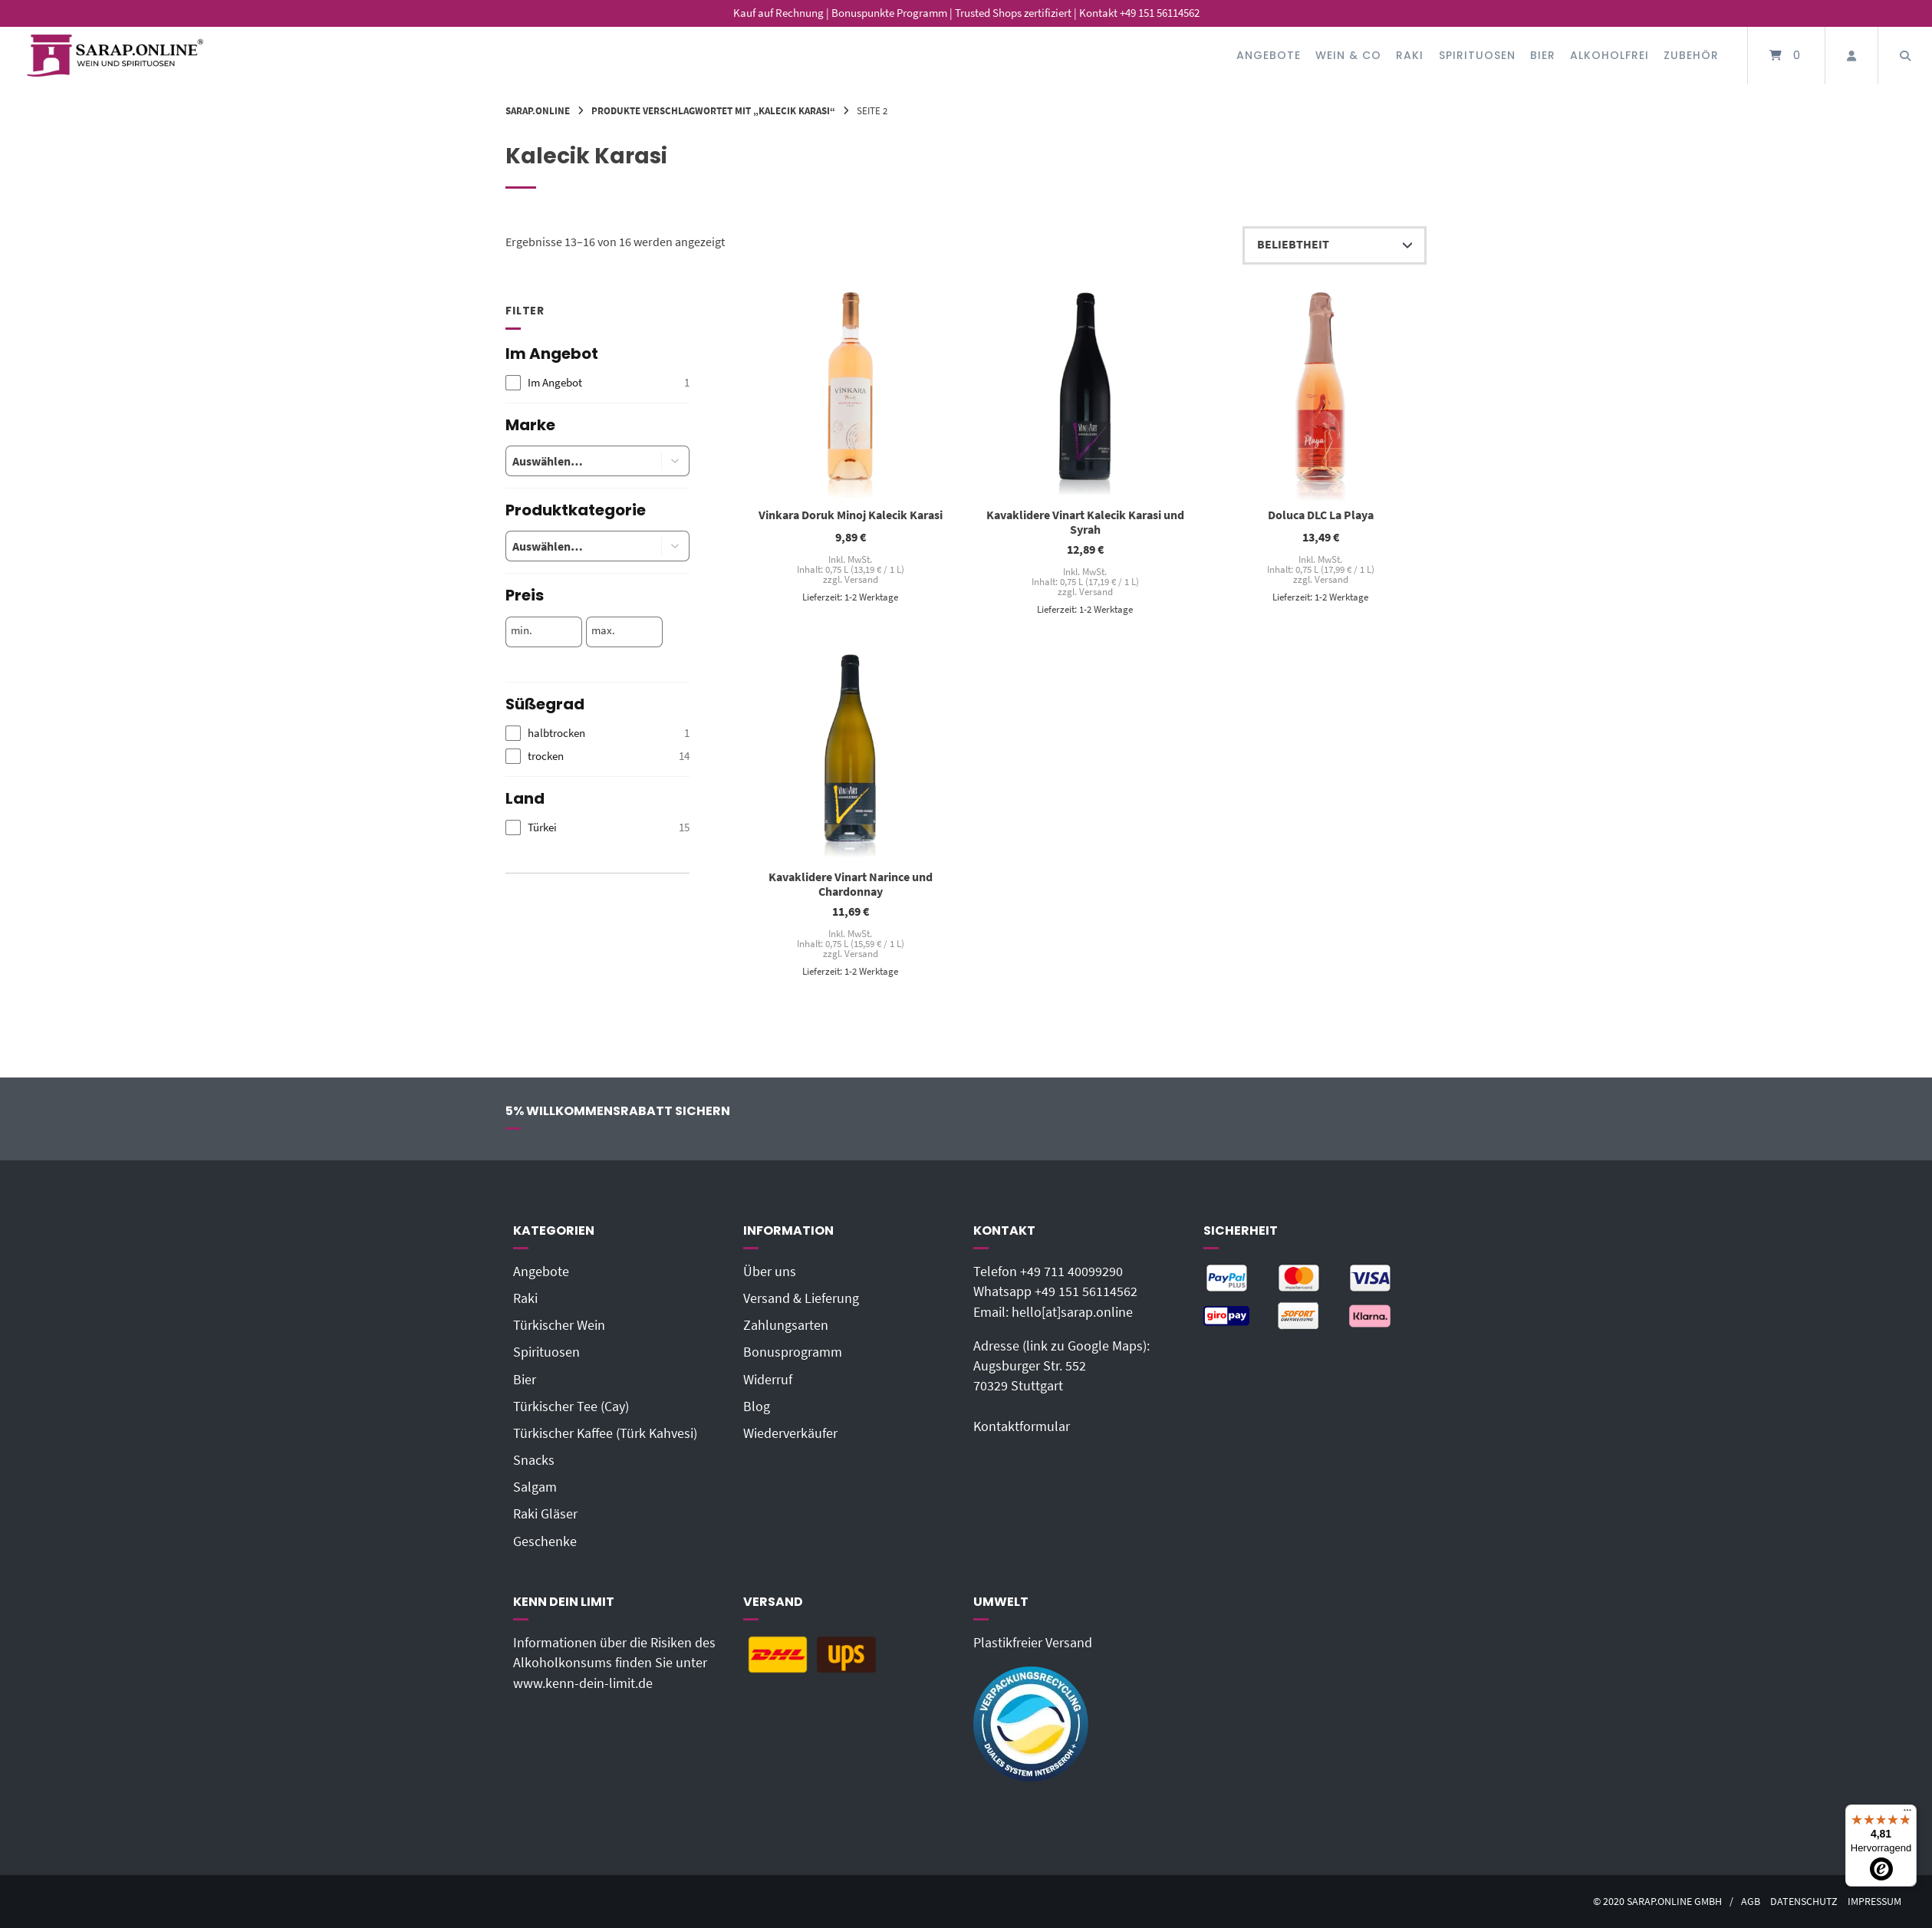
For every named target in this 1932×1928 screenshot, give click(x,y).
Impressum (1874, 1901)
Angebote (1268, 55)
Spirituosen (1477, 55)
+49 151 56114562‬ (1086, 1291)
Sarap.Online (537, 110)
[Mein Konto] (1851, 55)
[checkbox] (597, 383)
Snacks (534, 1460)
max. (603, 630)
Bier (1542, 55)
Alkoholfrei (1609, 55)
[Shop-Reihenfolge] (1334, 245)
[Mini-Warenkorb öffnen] (1786, 55)
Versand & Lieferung (801, 1298)
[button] (676, 460)
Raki (1409, 55)
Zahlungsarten (785, 1325)
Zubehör (1691, 55)
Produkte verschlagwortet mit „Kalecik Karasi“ (713, 110)
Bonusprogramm (792, 1352)
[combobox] (571, 461)
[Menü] (1907, 1814)
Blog (756, 1406)
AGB (1750, 1901)
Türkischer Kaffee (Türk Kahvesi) (605, 1433)
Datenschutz (1804, 1901)
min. (521, 630)
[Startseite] (115, 55)
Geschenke (545, 1541)
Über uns (769, 1271)
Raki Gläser (545, 1513)
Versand (860, 579)
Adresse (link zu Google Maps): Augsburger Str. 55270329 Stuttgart (1061, 1366)
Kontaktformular (1021, 1426)
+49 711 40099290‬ (1071, 1271)
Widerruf (767, 1379)
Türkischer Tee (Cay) (571, 1406)
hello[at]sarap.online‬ (1072, 1312)
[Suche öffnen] (1905, 55)
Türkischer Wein (559, 1325)
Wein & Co (1348, 55)
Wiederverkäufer (790, 1433)
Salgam (535, 1487)
